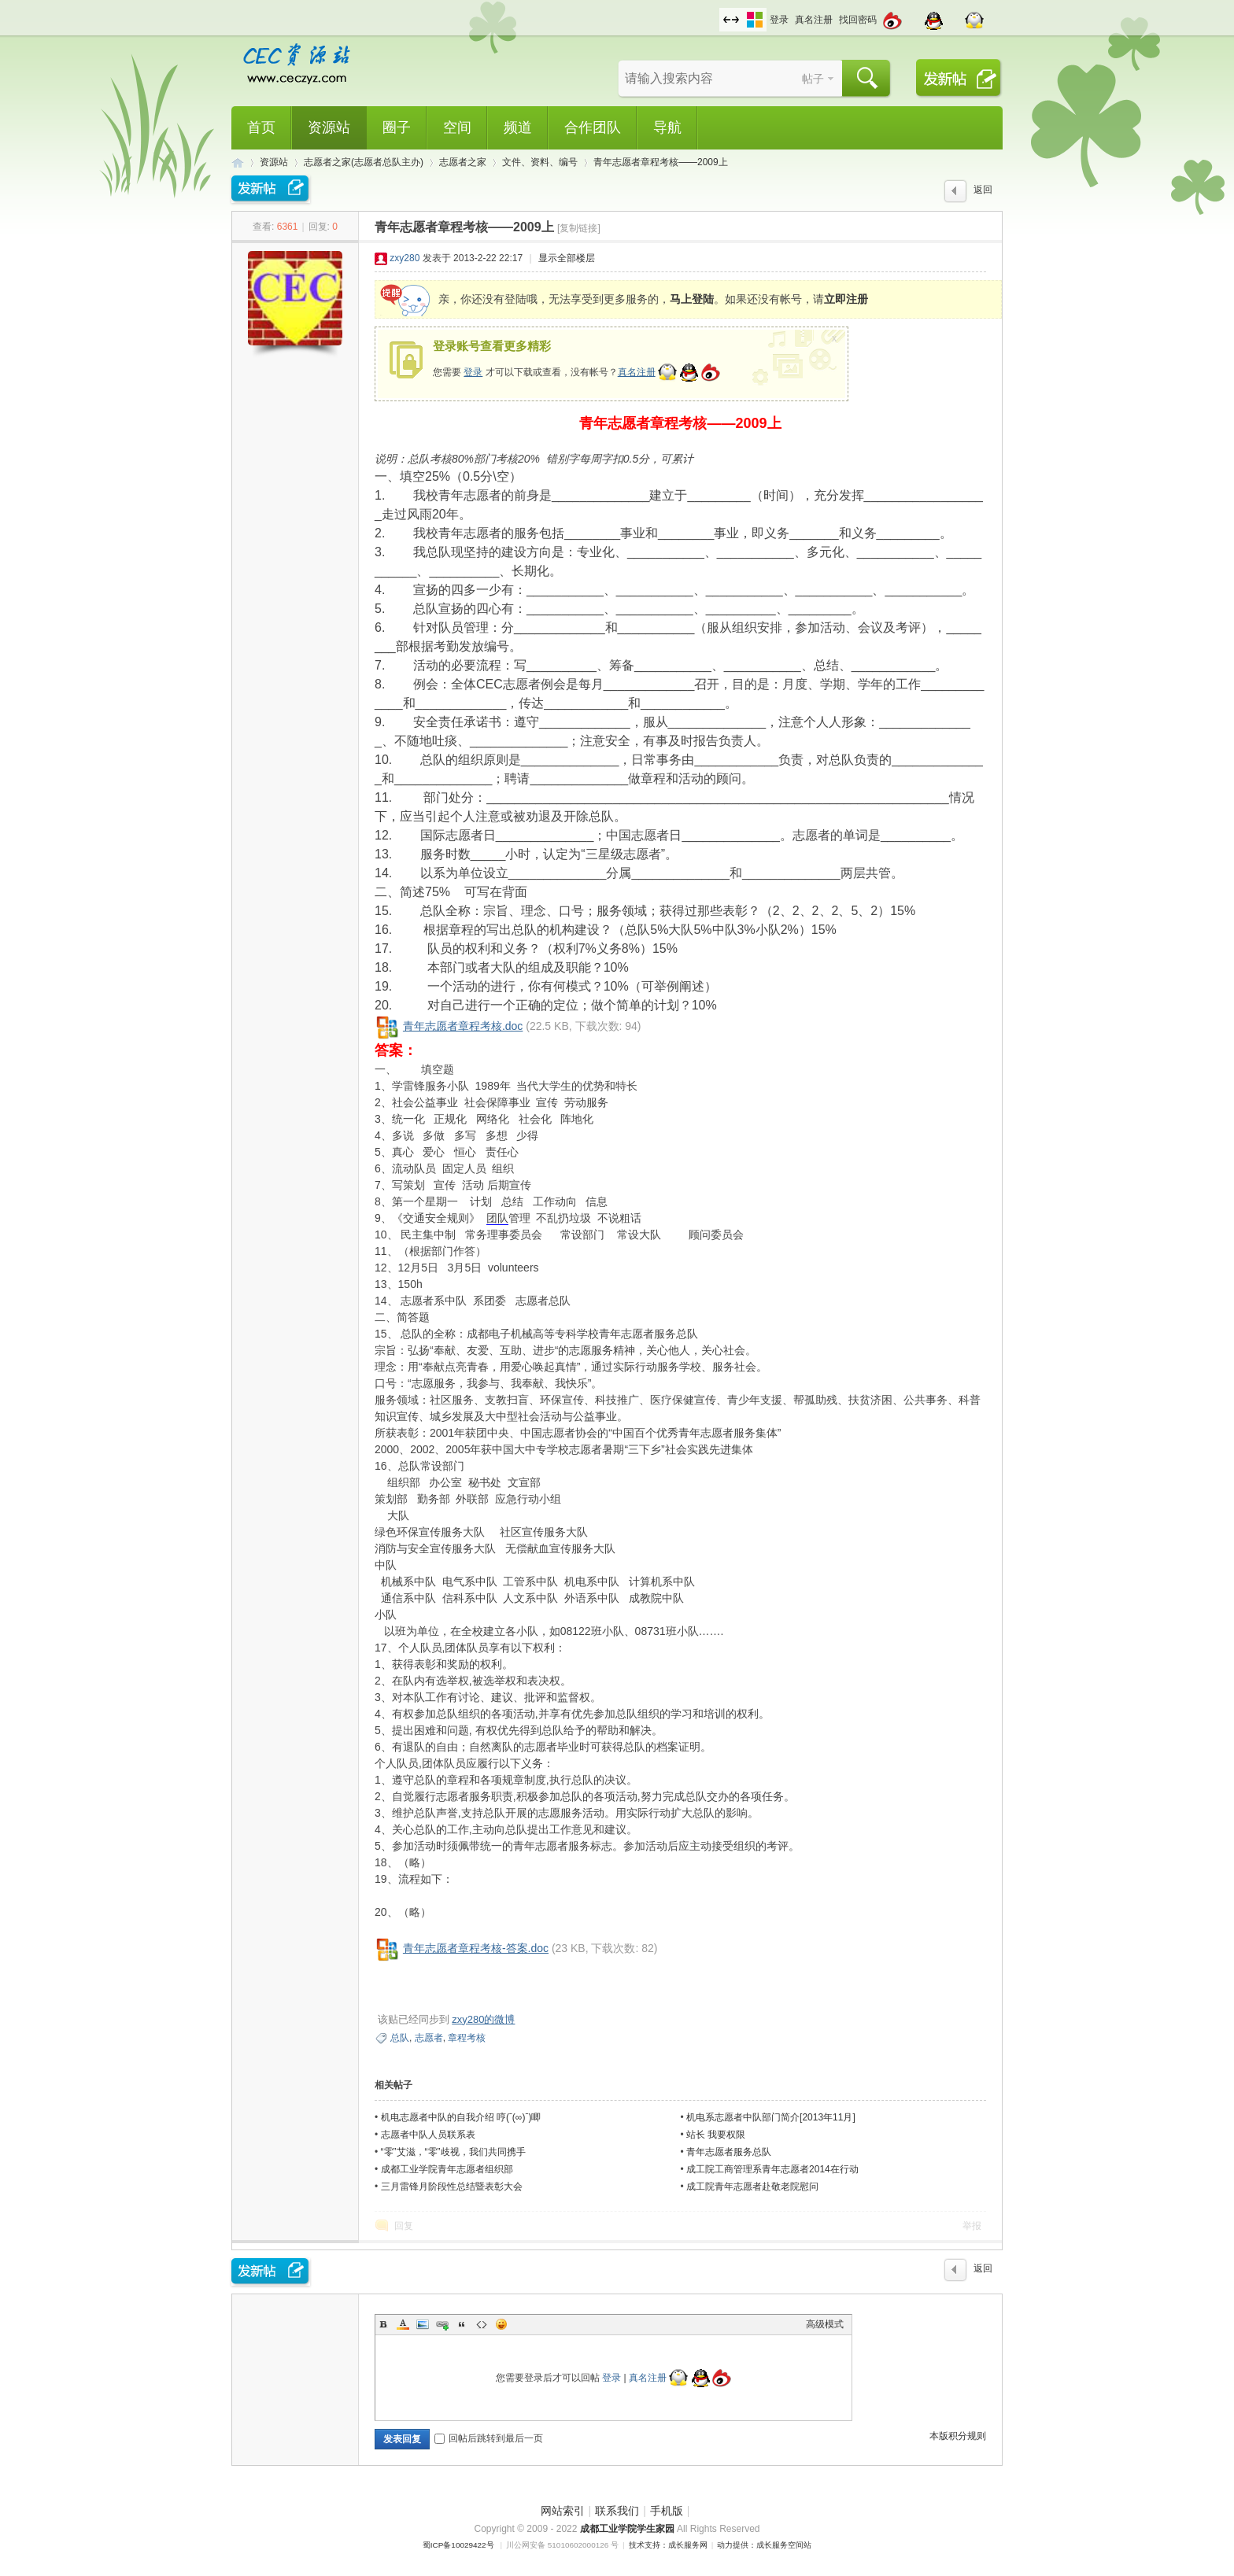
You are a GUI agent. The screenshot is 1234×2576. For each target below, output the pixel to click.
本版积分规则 (957, 2435)
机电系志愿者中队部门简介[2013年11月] (770, 2117)
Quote (462, 2324)
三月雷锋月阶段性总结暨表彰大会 (452, 2186)
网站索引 (563, 2510)
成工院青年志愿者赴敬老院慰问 (752, 2186)
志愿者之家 (462, 162)
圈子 (396, 127)
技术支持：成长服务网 (668, 2545)
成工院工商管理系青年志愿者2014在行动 (772, 2169)
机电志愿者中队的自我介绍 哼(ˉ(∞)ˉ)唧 (461, 2117)
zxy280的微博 (483, 2019)
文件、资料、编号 (540, 162)
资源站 (329, 127)
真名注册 (814, 19)
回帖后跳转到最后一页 (488, 2438)
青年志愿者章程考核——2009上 (660, 162)
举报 (971, 2225)
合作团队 (592, 127)
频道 (518, 127)
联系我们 (617, 2510)
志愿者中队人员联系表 (428, 2134)
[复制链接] (578, 228)
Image (422, 2324)
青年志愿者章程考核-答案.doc (476, 1948)
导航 (667, 127)
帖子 (813, 78)
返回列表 (983, 193)
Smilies (501, 2324)
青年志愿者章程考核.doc (463, 1026)
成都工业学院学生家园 (628, 2528)
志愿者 (429, 2037)
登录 (779, 19)
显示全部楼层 (566, 258)
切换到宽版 (731, 19)
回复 (403, 2225)
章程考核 (467, 2037)
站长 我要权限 (715, 2134)
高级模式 (825, 2324)
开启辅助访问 (715, 11)
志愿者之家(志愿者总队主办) (363, 162)
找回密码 (858, 19)
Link (442, 2324)
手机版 (666, 2510)
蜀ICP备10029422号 (458, 2545)
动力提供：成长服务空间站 (764, 2545)
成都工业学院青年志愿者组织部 (447, 2169)
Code (482, 2324)
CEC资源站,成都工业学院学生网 (237, 162)
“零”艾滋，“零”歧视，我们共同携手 (453, 2151)
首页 (261, 127)
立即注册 (846, 299)
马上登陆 (692, 299)
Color (403, 2324)
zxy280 (404, 258)
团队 (497, 1218)
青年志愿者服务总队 (728, 2151)
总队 (399, 2037)
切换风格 (755, 19)
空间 (457, 127)
